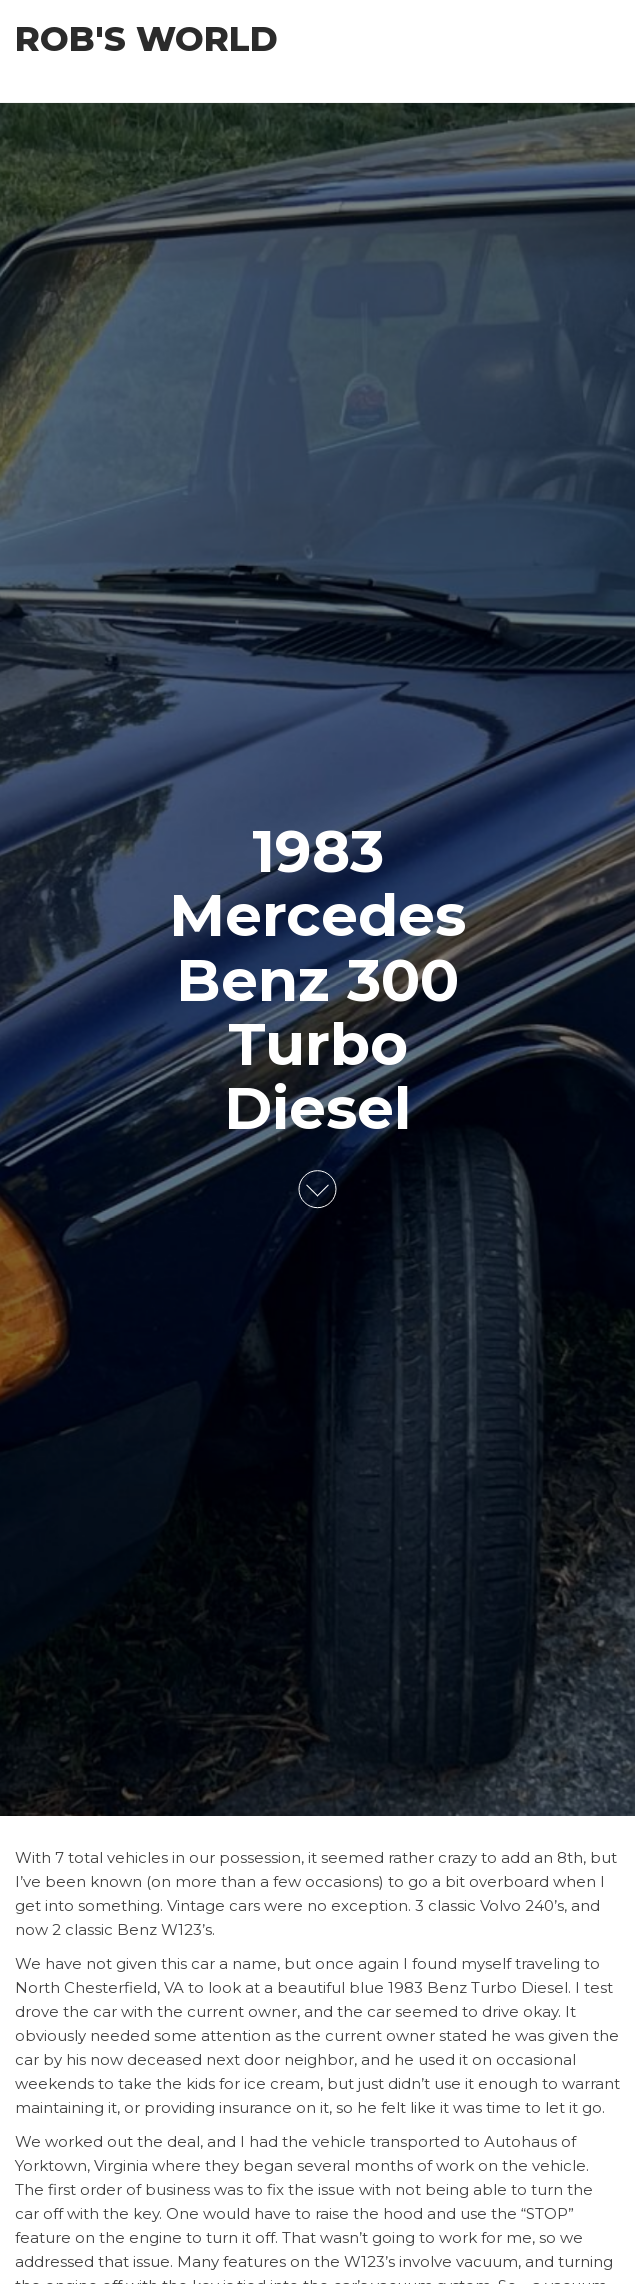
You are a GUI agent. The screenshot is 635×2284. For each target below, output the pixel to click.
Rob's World (146, 39)
